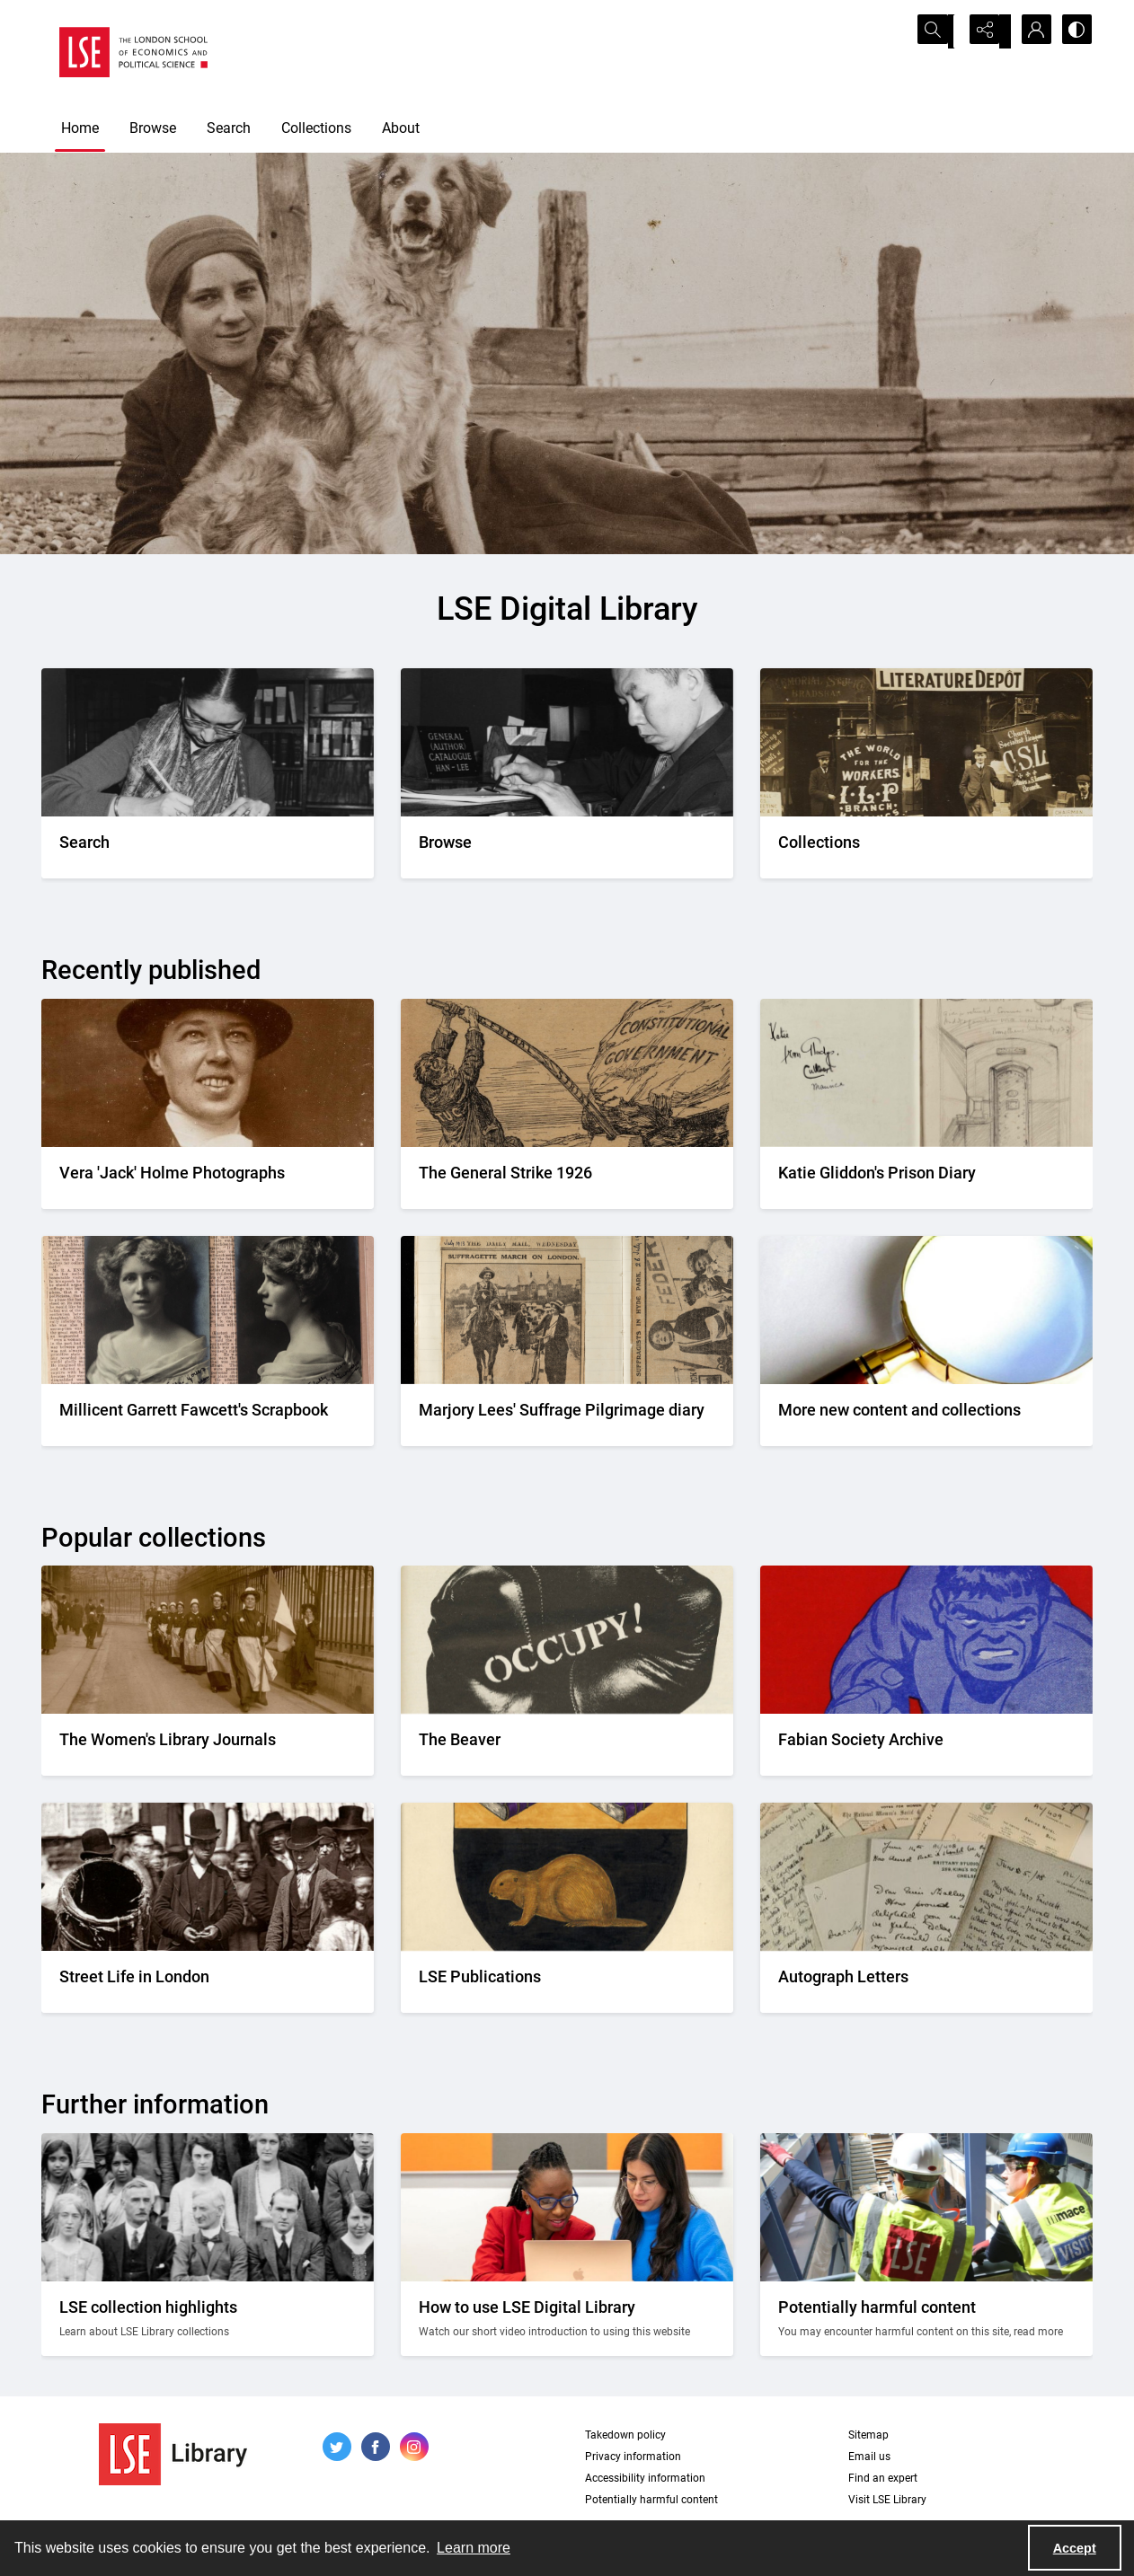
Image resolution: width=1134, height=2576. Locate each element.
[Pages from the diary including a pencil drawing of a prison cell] (926, 1178)
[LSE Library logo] (173, 2454)
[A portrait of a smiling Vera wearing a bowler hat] (207, 1178)
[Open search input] (940, 31)
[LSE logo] (133, 52)
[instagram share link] (414, 2446)
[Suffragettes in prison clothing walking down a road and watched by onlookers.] (207, 1745)
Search (229, 128)
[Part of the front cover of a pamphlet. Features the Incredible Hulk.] (926, 1745)
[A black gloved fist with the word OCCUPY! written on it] (567, 1745)
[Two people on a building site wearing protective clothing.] (926, 2318)
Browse (152, 128)
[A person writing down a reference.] (207, 847)
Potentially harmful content (651, 2499)
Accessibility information (645, 2478)
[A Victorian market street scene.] (207, 1982)
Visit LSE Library (887, 2499)
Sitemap (868, 2435)
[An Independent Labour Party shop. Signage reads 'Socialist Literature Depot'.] (926, 847)
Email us (869, 2456)
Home (80, 128)
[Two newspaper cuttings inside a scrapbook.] (567, 1415)
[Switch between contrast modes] (1075, 31)
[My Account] (1030, 31)
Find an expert (882, 2478)
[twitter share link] (337, 2446)
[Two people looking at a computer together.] (567, 2318)
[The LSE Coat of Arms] (567, 1982)
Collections (316, 128)
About (401, 128)
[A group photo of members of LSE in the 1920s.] (207, 2318)
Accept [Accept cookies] (1074, 2548)
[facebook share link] (375, 2446)
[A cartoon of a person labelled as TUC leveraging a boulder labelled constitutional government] (567, 1178)
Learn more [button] (473, 2547)
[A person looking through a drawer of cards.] (567, 847)
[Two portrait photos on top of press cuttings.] (207, 1415)
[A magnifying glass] (926, 1415)
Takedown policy (625, 2435)
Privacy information (633, 2456)
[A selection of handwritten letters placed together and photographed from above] (926, 1982)
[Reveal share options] (985, 31)
